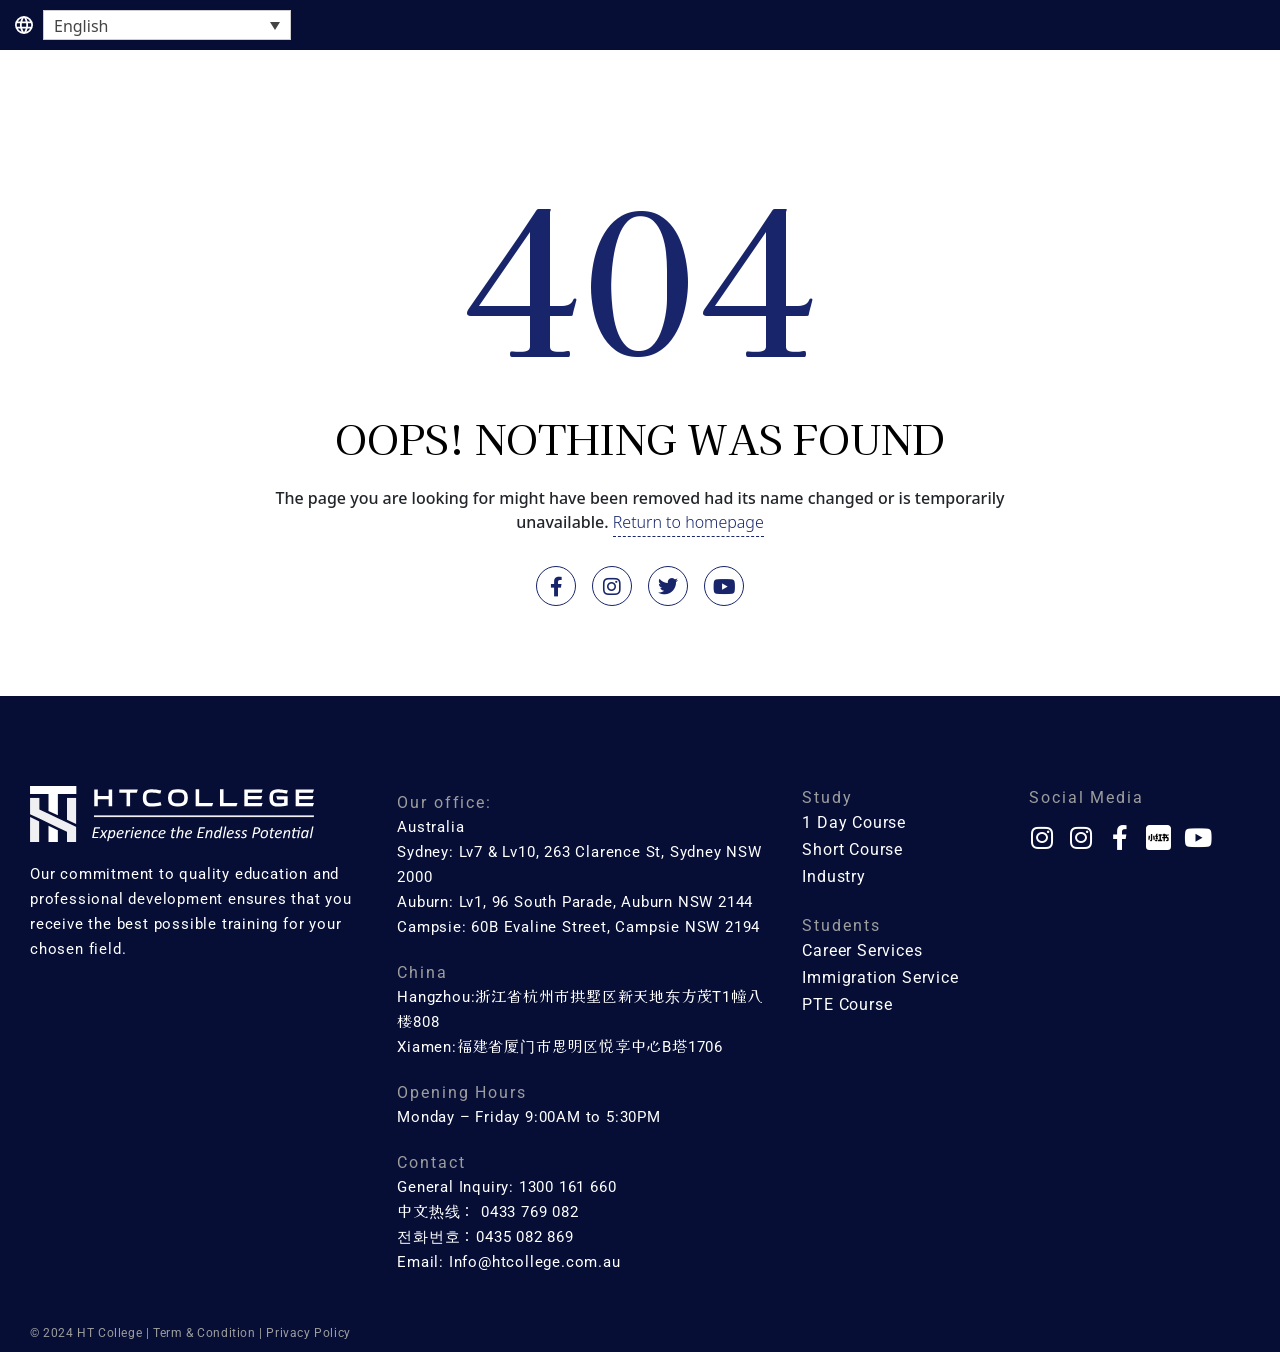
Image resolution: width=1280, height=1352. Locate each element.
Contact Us (1209, 107)
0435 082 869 (525, 1237)
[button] (157, 109)
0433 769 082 (530, 1212)
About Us (1091, 107)
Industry (884, 107)
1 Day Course (157, 107)
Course (279, 107)
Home (40, 107)
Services (986, 107)
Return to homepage (688, 522)
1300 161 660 (568, 1187)
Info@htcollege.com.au (535, 1262)
